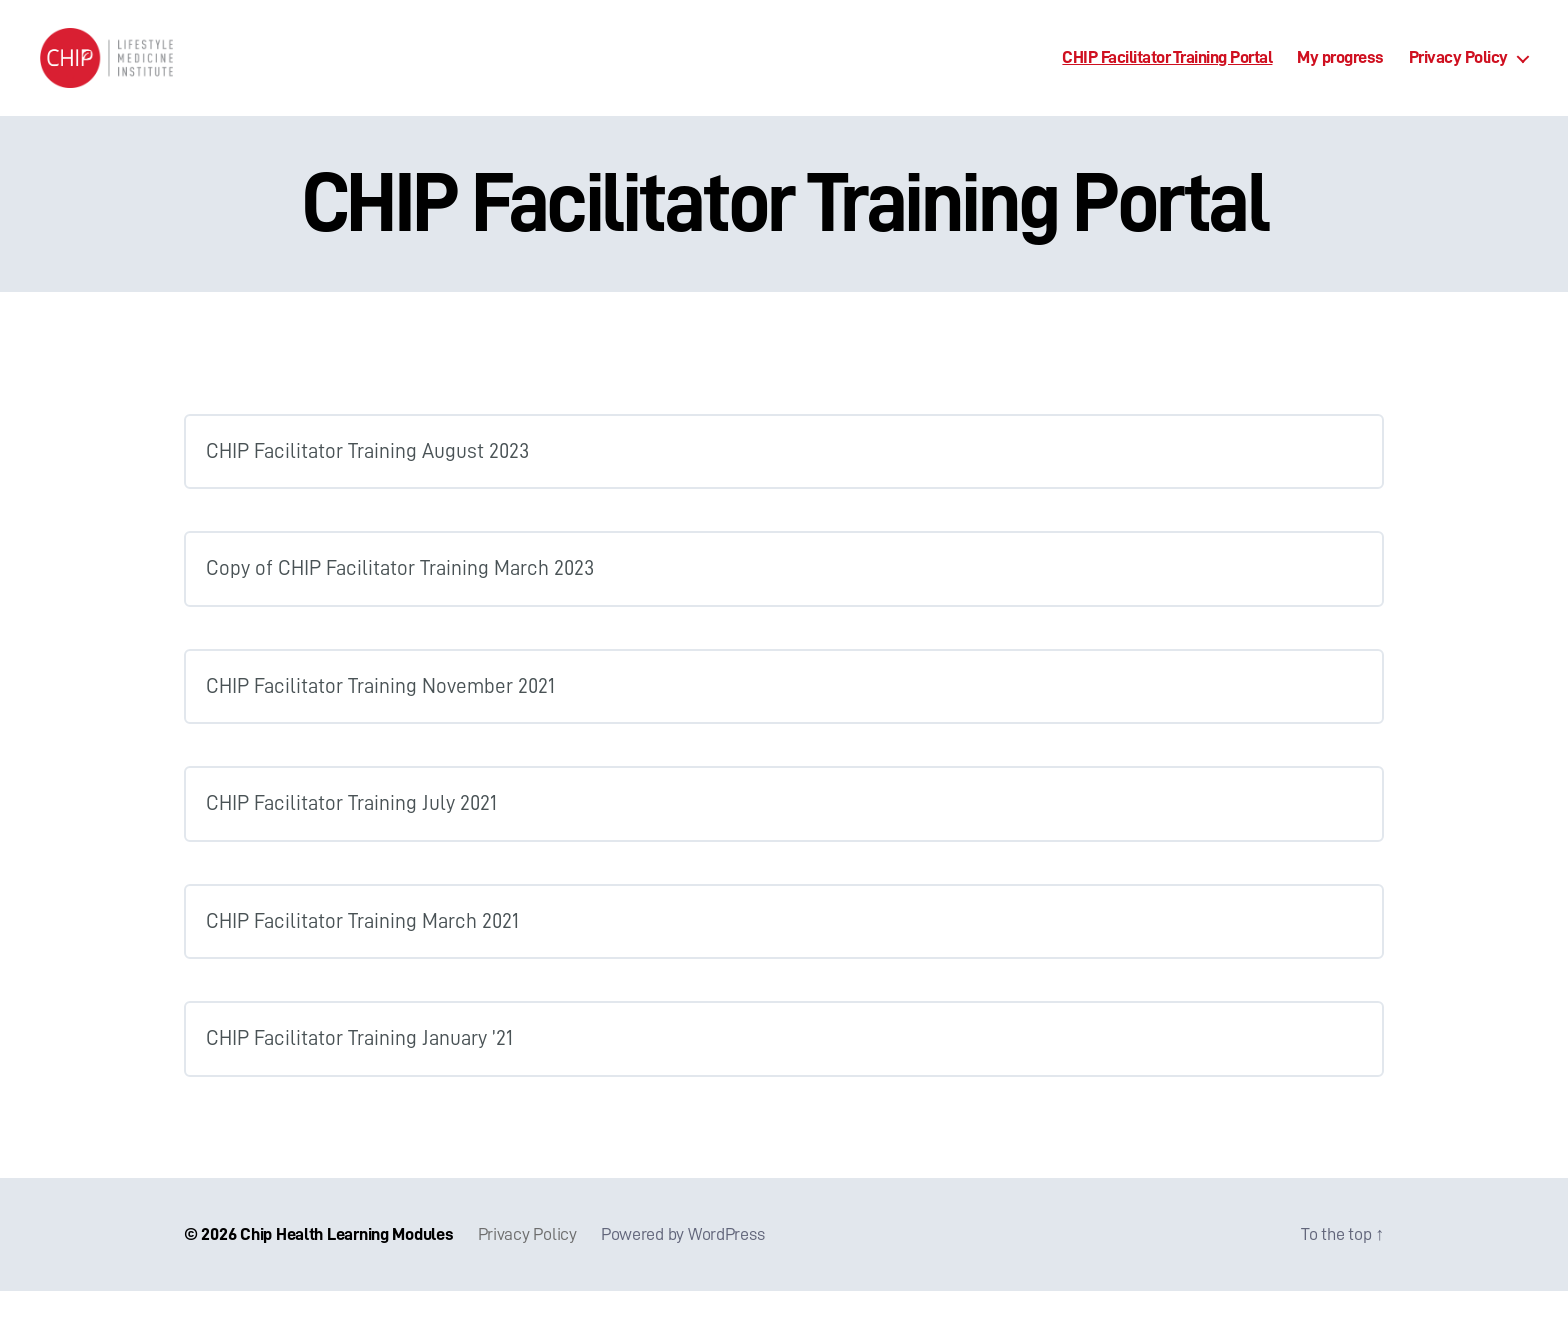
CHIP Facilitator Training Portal (1167, 72)
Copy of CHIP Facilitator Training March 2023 (400, 598)
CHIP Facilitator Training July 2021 (351, 833)
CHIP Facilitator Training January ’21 (359, 1068)
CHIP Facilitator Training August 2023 (367, 481)
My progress (1340, 72)
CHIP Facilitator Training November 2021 (380, 716)
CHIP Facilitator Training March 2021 (362, 951)
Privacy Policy (1458, 72)
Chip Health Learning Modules (346, 1264)
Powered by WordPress (683, 1264)
